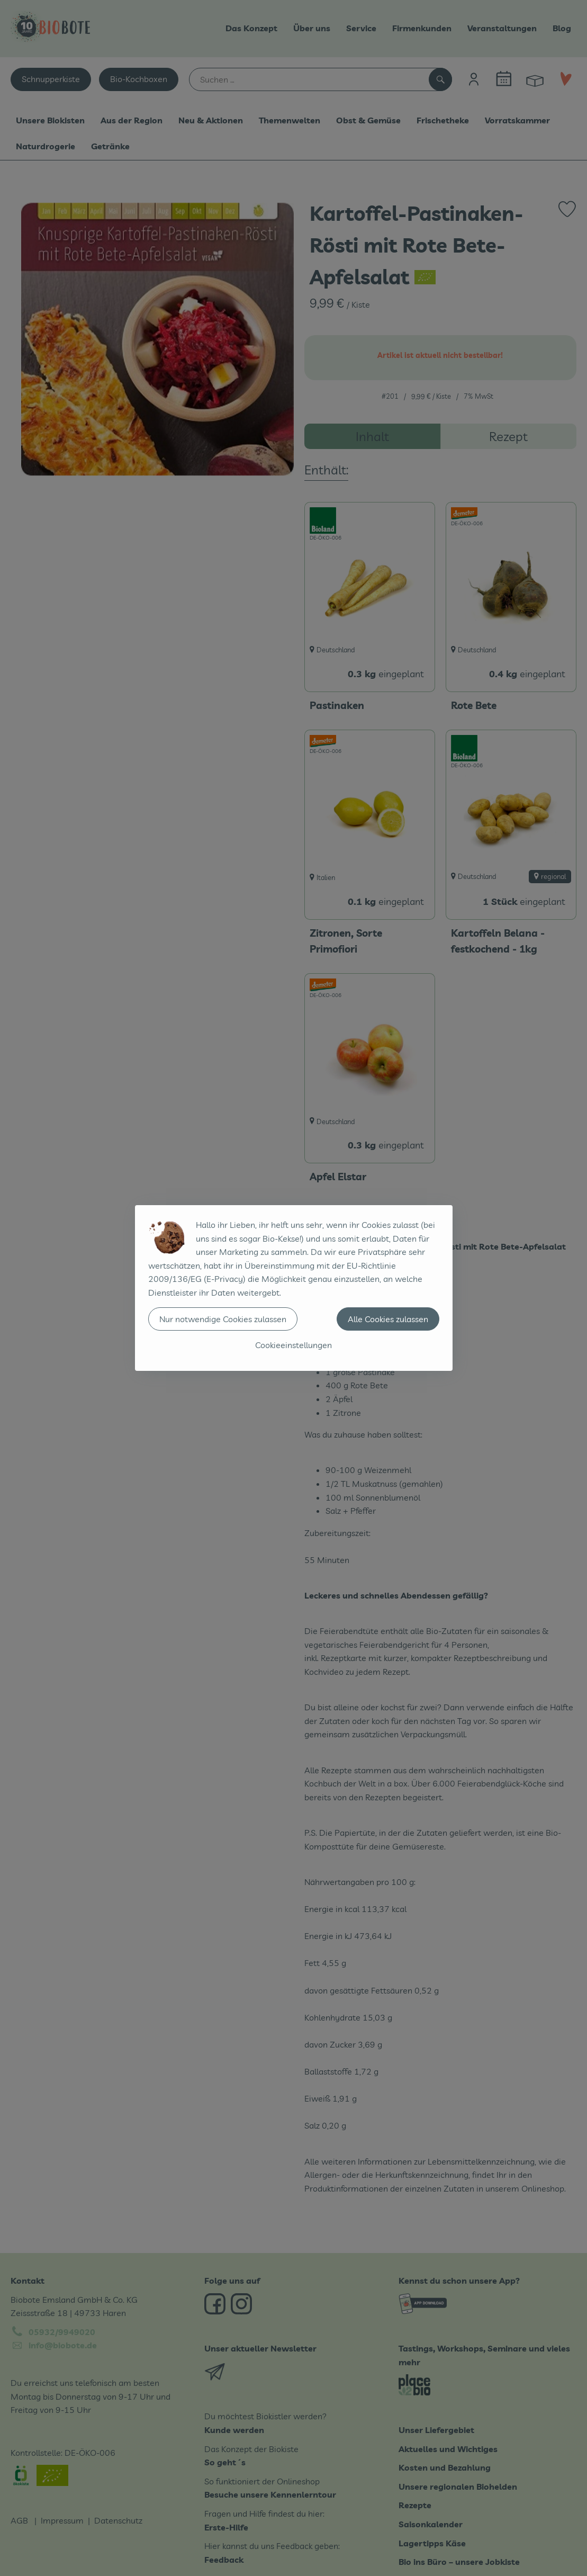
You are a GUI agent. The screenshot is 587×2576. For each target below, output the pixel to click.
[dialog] (293, 1288)
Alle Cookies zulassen (388, 1319)
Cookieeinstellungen (293, 1345)
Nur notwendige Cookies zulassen (222, 1319)
